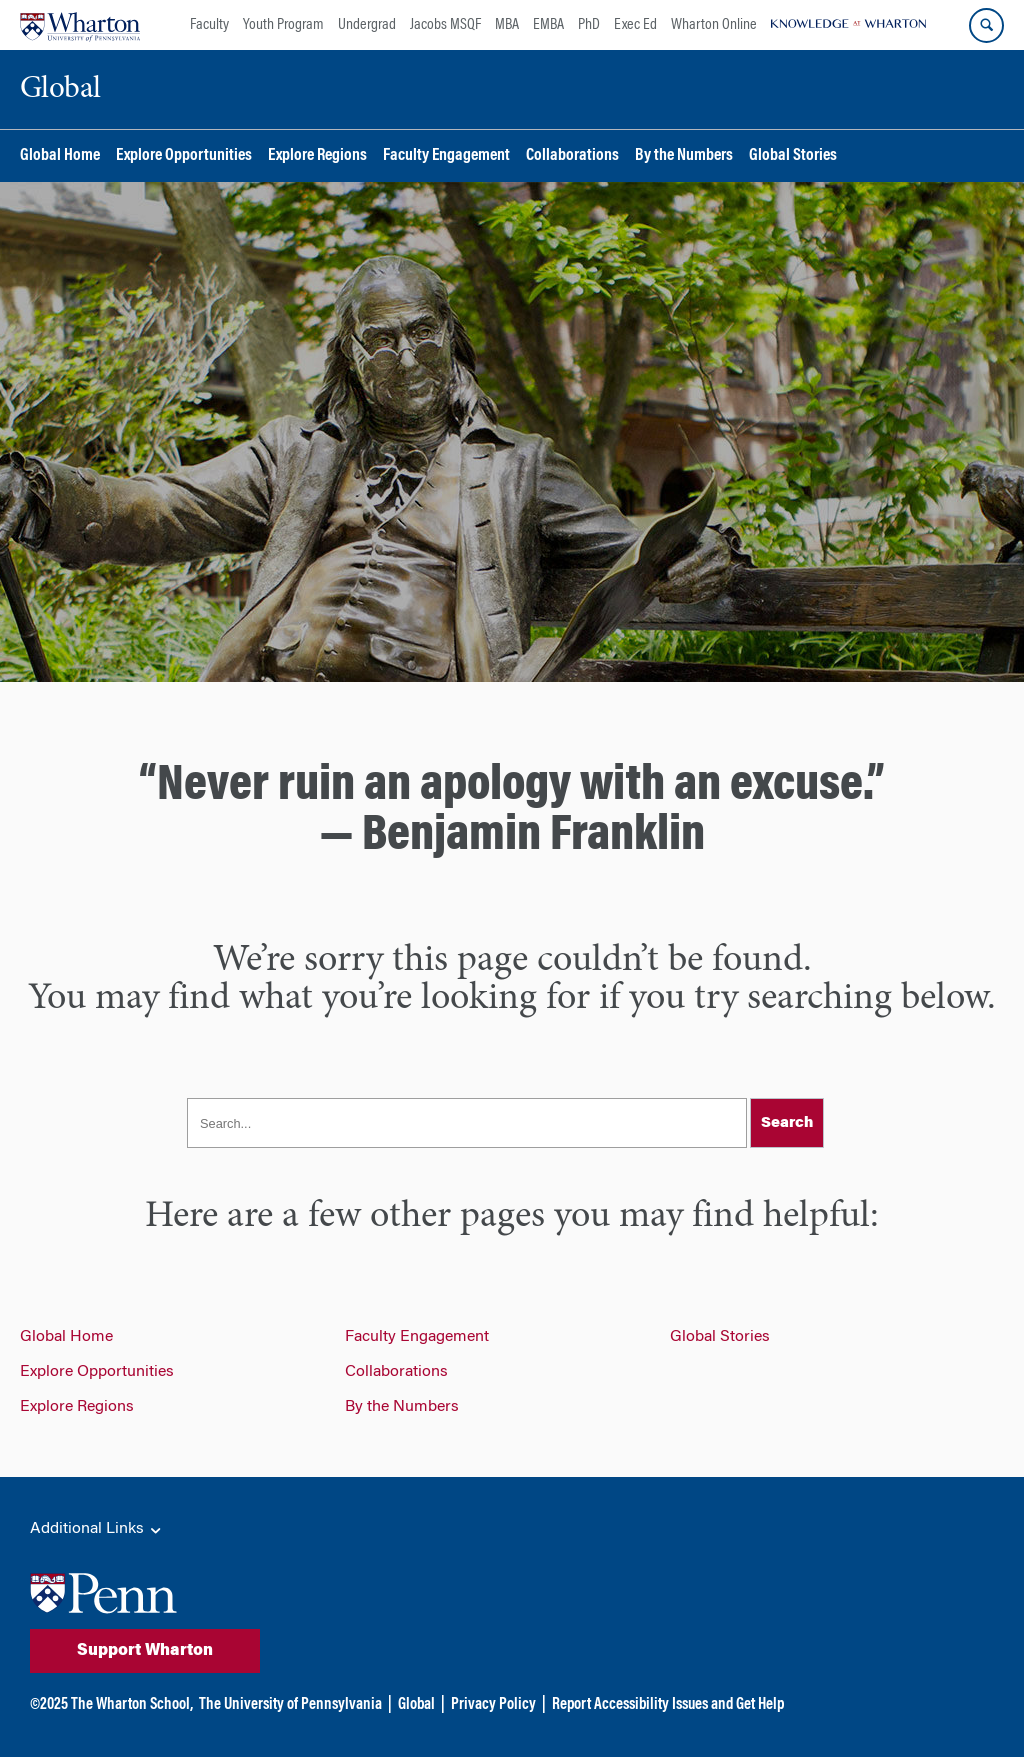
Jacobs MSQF (445, 25)
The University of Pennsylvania (290, 1705)
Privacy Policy (493, 1705)
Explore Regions (317, 156)
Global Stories (793, 156)
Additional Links (97, 1530)
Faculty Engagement (446, 156)
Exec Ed (635, 25)
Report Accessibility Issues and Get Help (668, 1705)
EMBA (548, 25)
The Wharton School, (132, 1705)
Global (416, 1705)
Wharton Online (714, 25)
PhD (589, 25)
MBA (507, 25)
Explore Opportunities (184, 156)
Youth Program (283, 25)
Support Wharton (145, 1651)
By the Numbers (684, 156)
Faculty (209, 25)
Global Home (60, 156)
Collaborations (572, 156)
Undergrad (367, 25)
